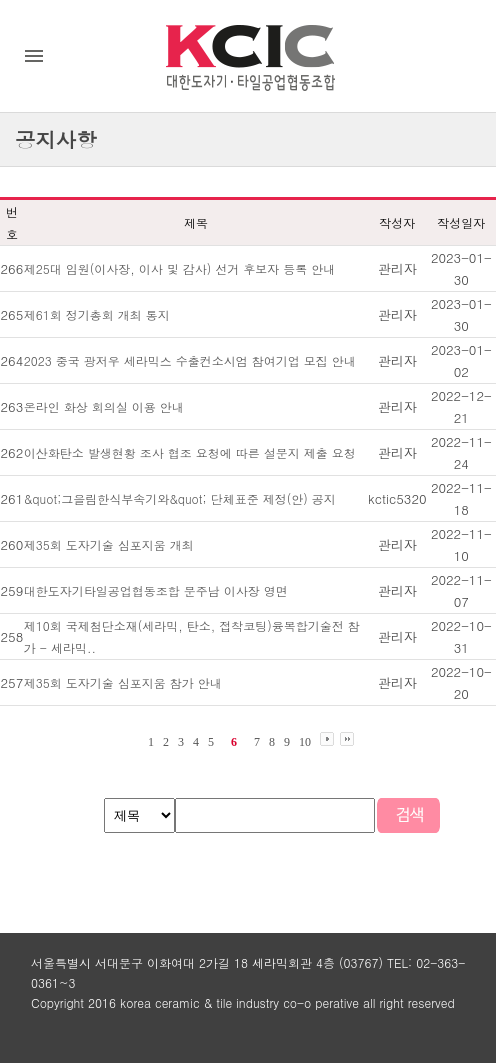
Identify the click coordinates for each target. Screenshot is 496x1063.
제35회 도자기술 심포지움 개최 (109, 544)
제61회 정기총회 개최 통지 (97, 314)
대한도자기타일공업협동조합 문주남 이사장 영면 (156, 590)
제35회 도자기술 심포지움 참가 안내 (123, 682)
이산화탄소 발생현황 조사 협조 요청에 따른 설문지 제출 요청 (190, 452)
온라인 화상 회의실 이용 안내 (104, 406)
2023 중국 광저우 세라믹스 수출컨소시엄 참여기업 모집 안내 (190, 360)
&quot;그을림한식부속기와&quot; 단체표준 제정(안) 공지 (180, 498)
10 (305, 742)
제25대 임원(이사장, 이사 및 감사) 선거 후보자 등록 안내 (180, 268)
